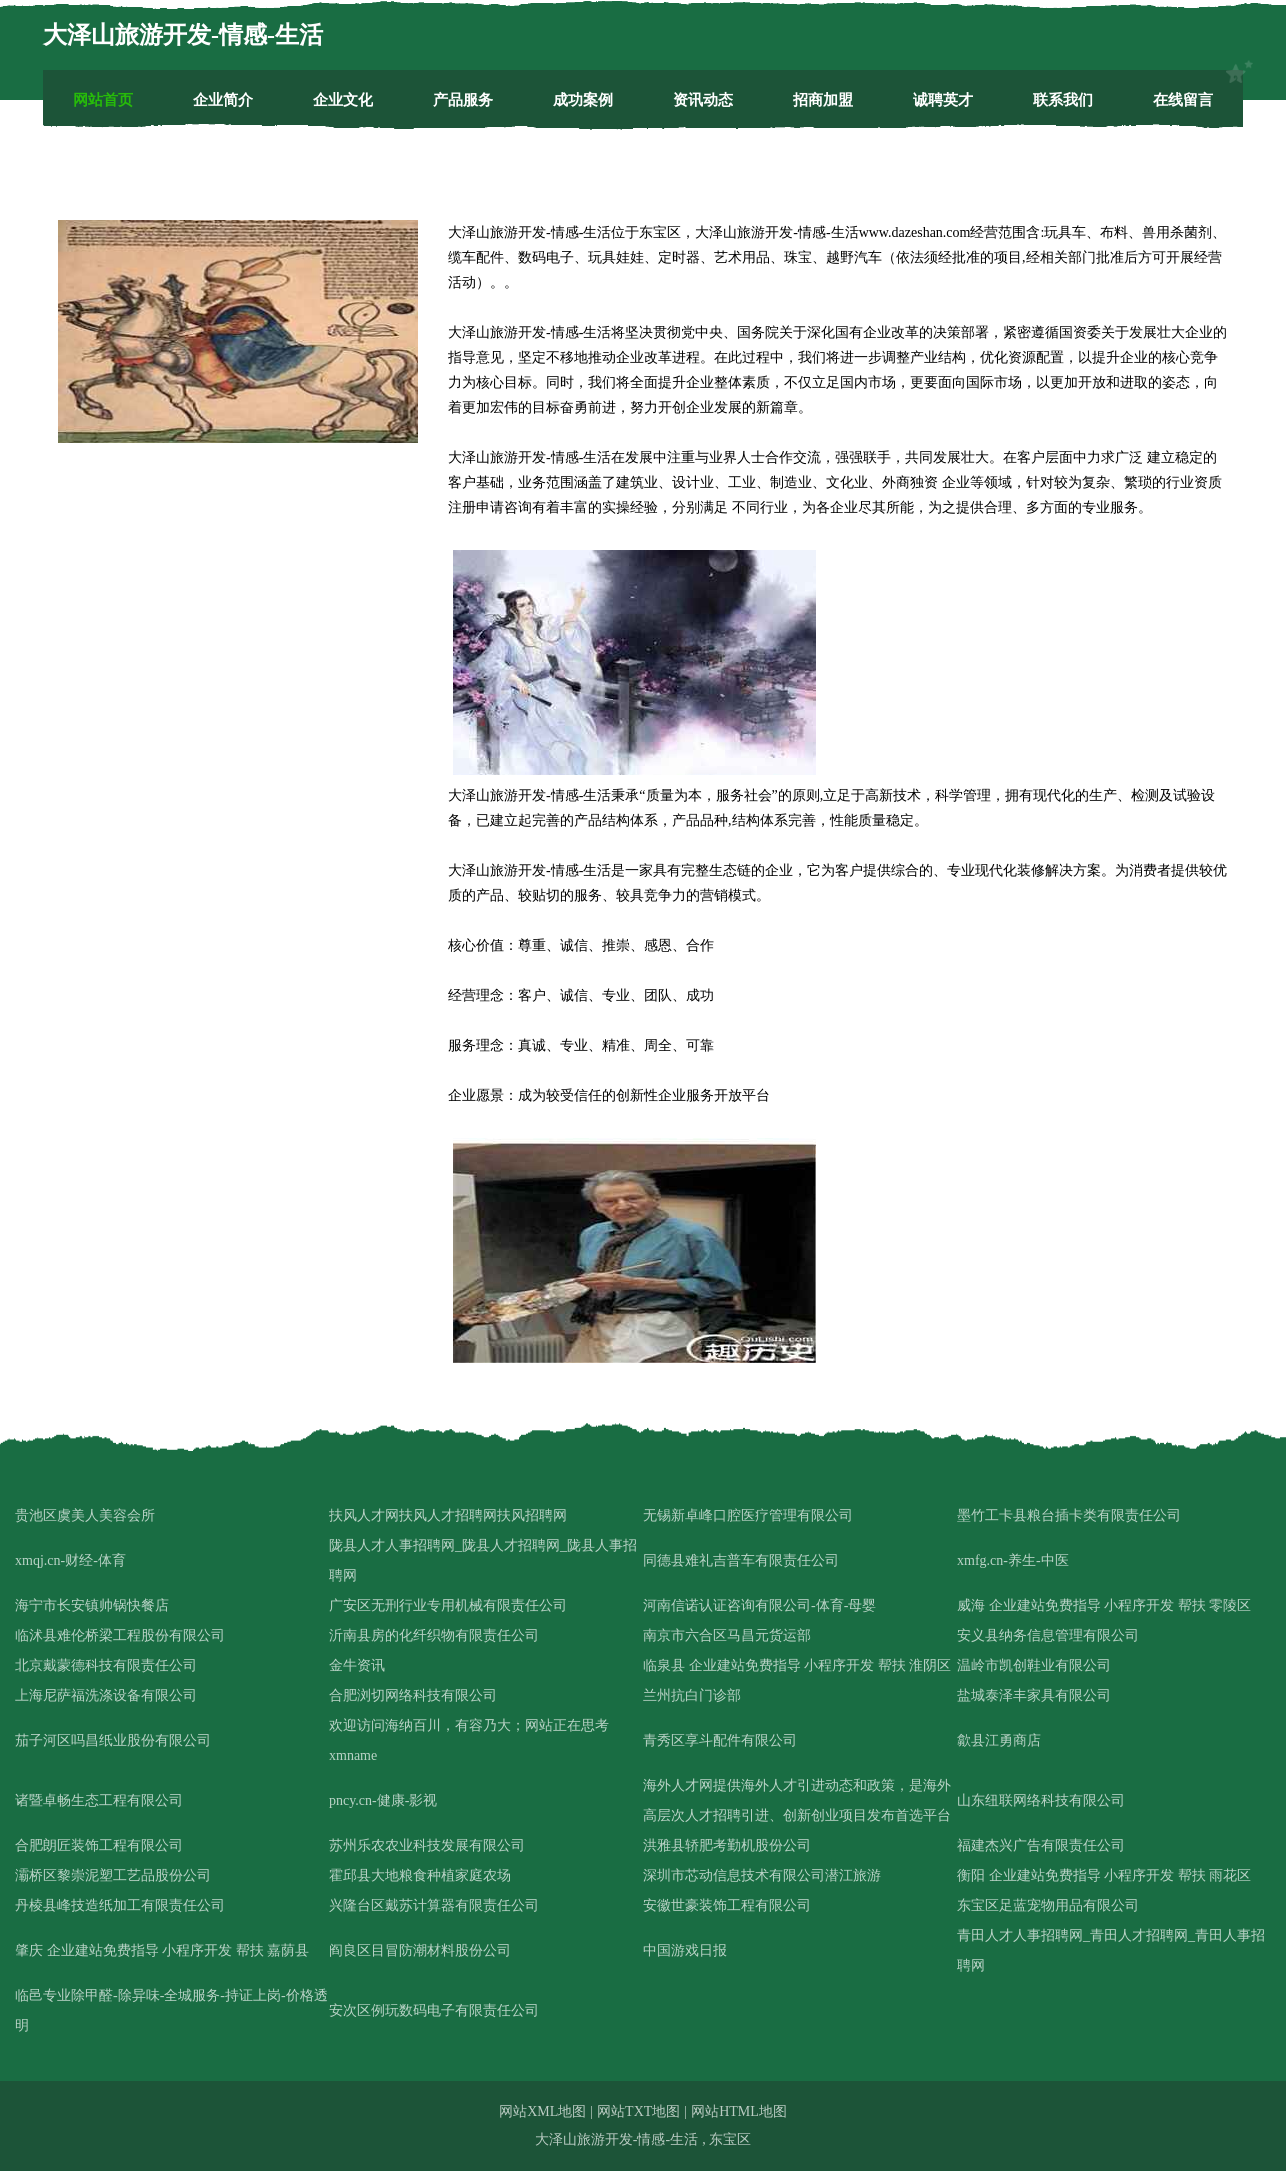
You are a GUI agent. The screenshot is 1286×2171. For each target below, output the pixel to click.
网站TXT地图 (638, 2111)
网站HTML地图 (739, 2111)
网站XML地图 (542, 2111)
